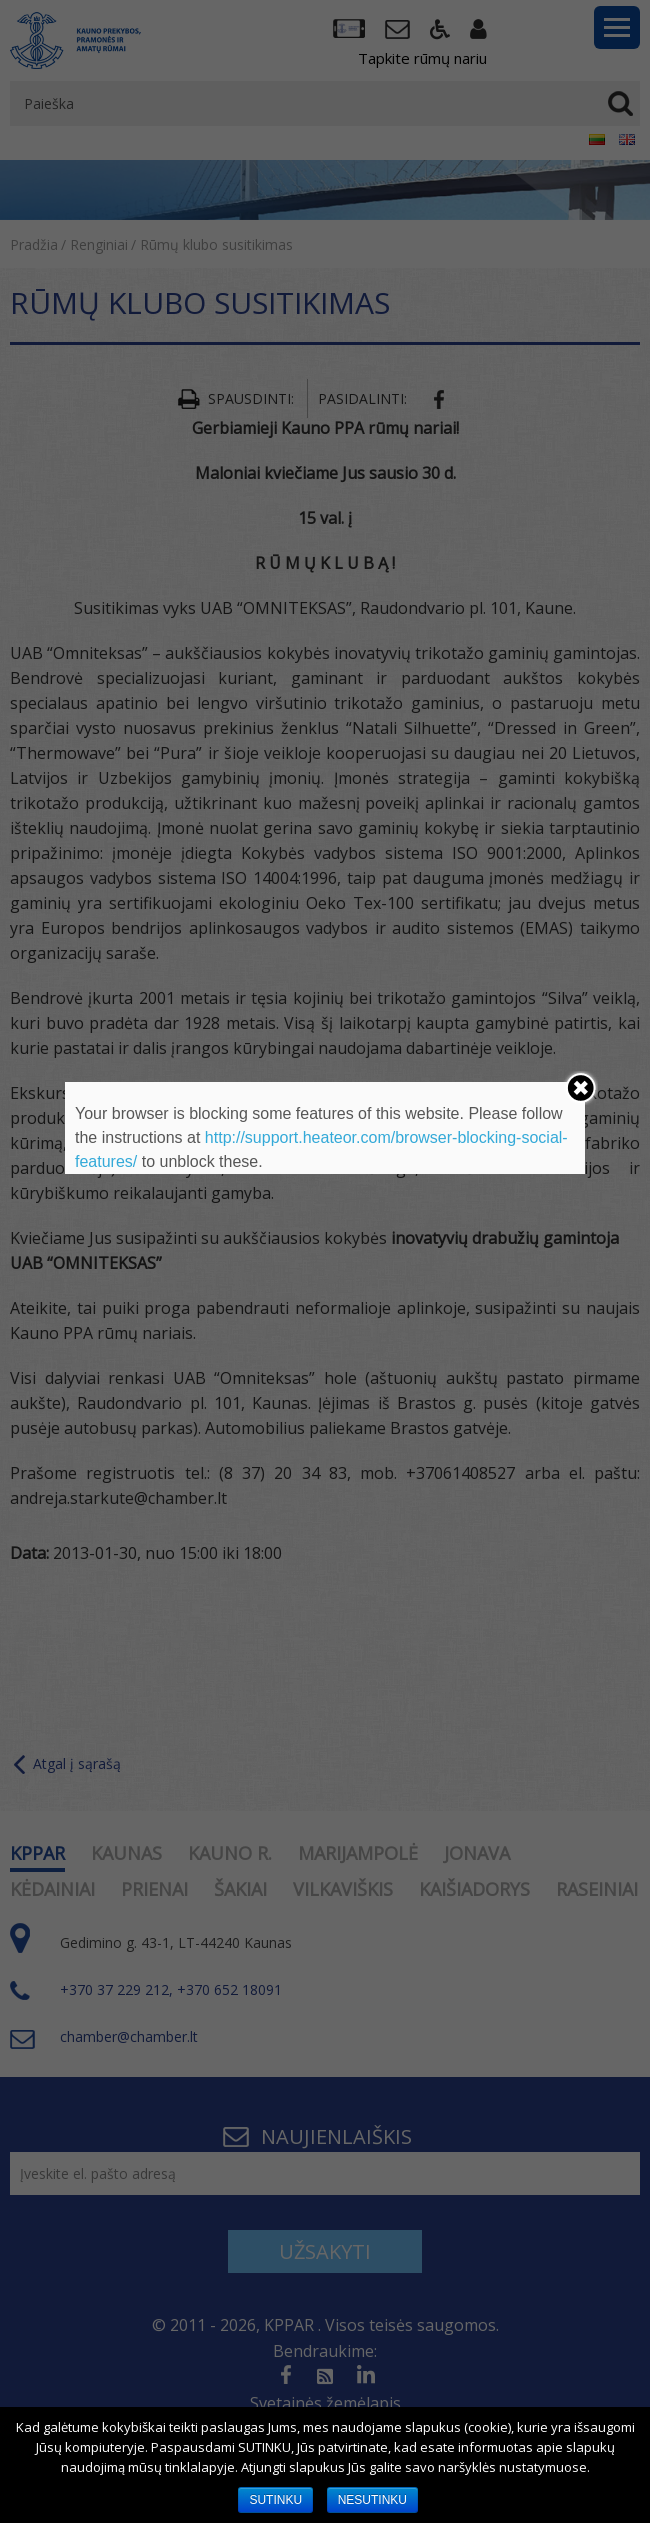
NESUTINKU (372, 2500)
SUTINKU (275, 2500)
